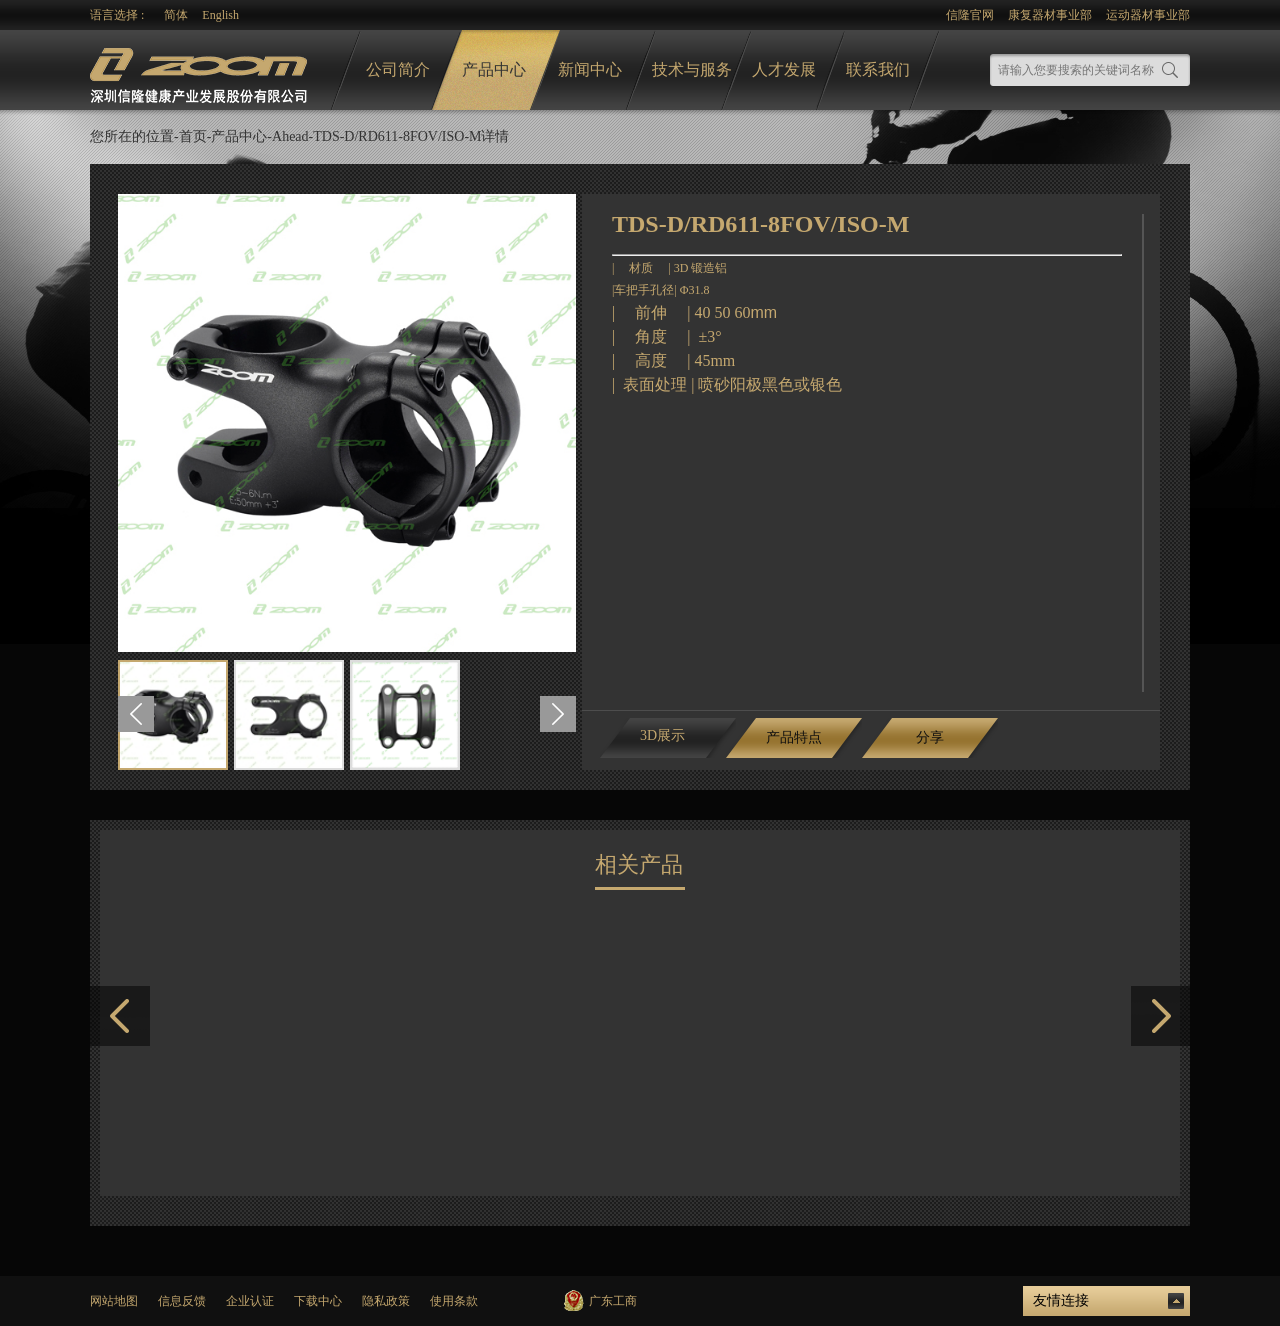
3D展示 (662, 735)
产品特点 (794, 737)
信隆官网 (970, 15)
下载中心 (318, 1301)
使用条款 (454, 1301)
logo (201, 70)
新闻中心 (590, 69)
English (220, 15)
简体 (176, 15)
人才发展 (784, 69)
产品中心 (494, 69)
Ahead (290, 136)
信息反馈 (182, 1301)
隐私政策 (386, 1301)
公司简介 (398, 69)
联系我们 (878, 69)
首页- (195, 136)
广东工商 (613, 1301)
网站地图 (114, 1301)
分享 (930, 737)
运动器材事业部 (1148, 15)
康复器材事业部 (1050, 15)
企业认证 (250, 1301)
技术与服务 (692, 69)
